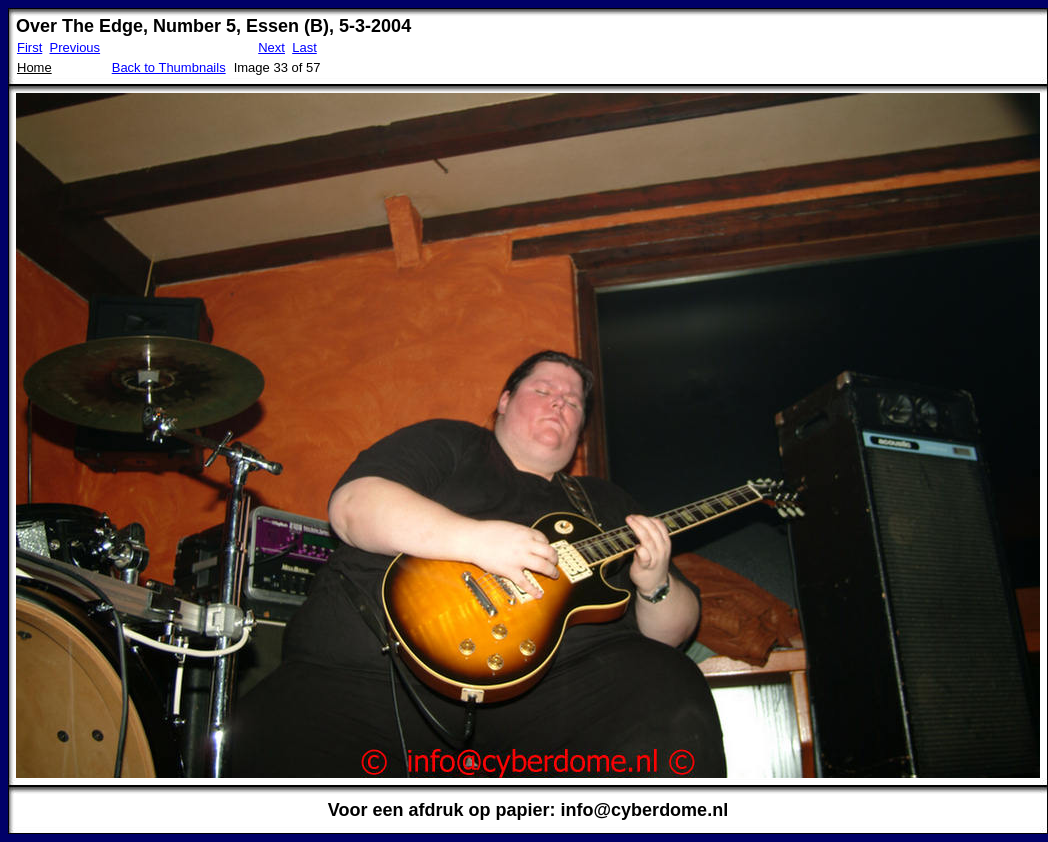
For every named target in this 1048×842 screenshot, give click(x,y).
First (29, 47)
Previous (75, 47)
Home (34, 67)
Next (271, 47)
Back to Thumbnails (169, 67)
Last (304, 47)
